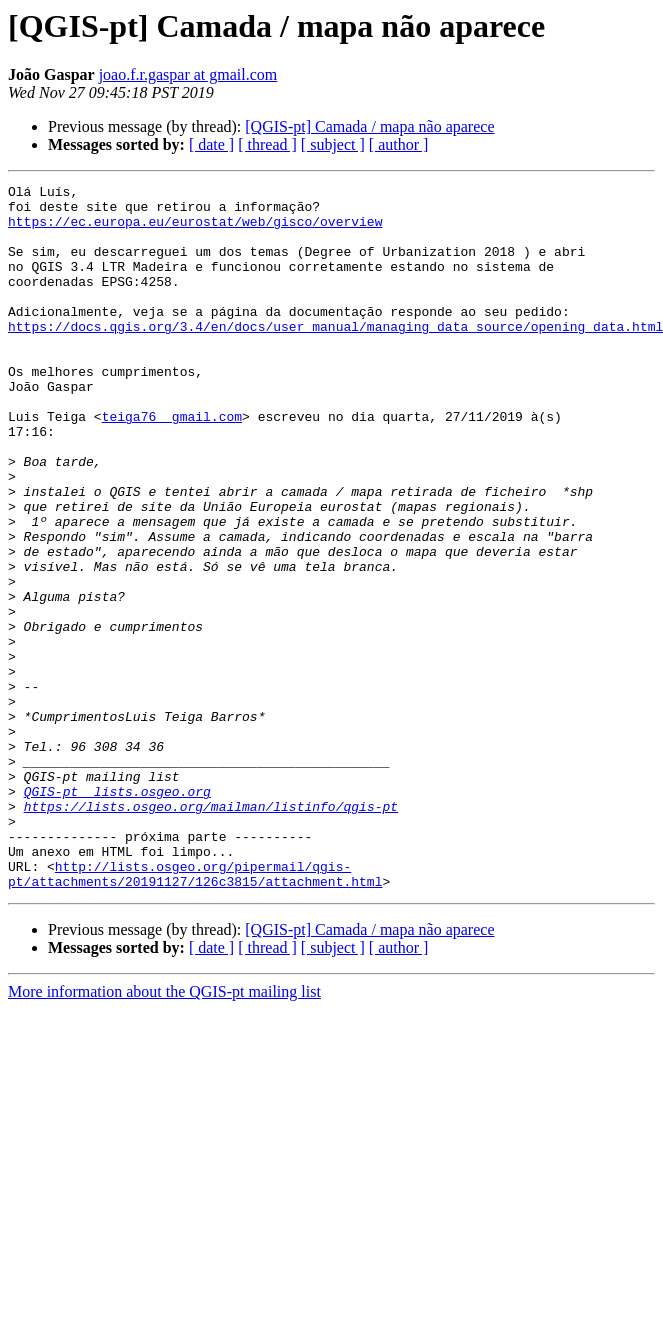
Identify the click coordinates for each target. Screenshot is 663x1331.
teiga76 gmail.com (172, 464)
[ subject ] (333, 144)
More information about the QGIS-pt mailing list (164, 1132)
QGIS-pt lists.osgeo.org (117, 914)
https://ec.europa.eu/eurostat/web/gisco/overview (195, 230)
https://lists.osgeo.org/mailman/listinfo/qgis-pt (211, 932)
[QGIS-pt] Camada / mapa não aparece (369, 126)
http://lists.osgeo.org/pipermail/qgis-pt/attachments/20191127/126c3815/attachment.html (195, 1013)
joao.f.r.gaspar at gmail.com (188, 74)
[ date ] (211, 144)
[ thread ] (267, 144)
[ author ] (399, 144)
